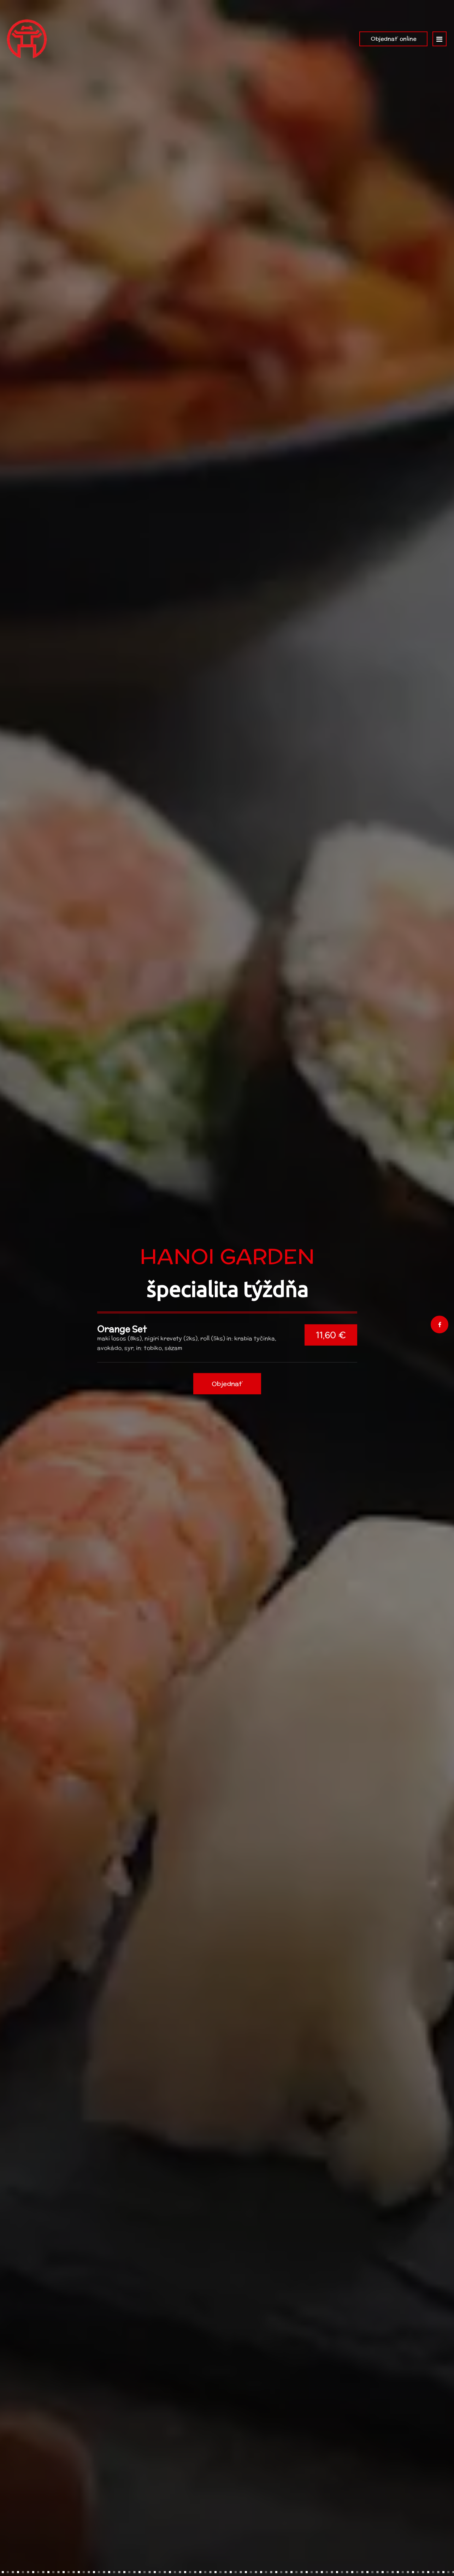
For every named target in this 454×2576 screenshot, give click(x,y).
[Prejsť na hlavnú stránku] (27, 39)
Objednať (227, 1398)
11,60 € (331, 1349)
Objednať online (393, 39)
